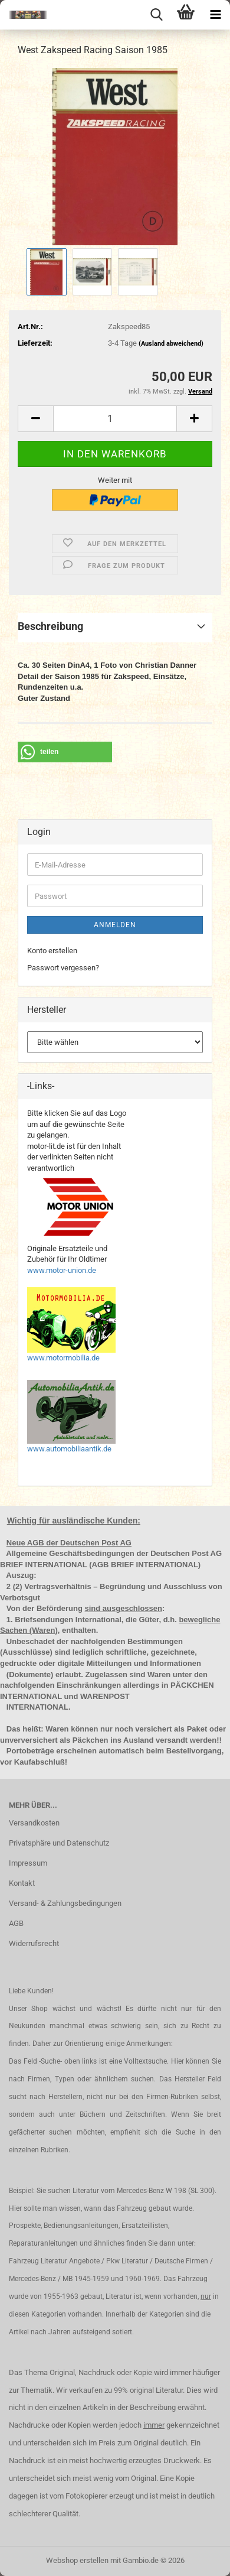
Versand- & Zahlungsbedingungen (65, 1903)
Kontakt (22, 1883)
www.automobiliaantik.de (69, 1448)
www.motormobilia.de (63, 1357)
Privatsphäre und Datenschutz (59, 1842)
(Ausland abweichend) (171, 343)
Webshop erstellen (77, 2560)
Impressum (28, 1863)
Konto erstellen (52, 950)
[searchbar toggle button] (156, 15)
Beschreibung (50, 626)
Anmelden (115, 925)
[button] (35, 418)
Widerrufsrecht (34, 1943)
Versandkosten (34, 1822)
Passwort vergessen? (63, 967)
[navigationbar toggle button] (215, 15)
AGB (16, 1923)
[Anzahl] (115, 418)
